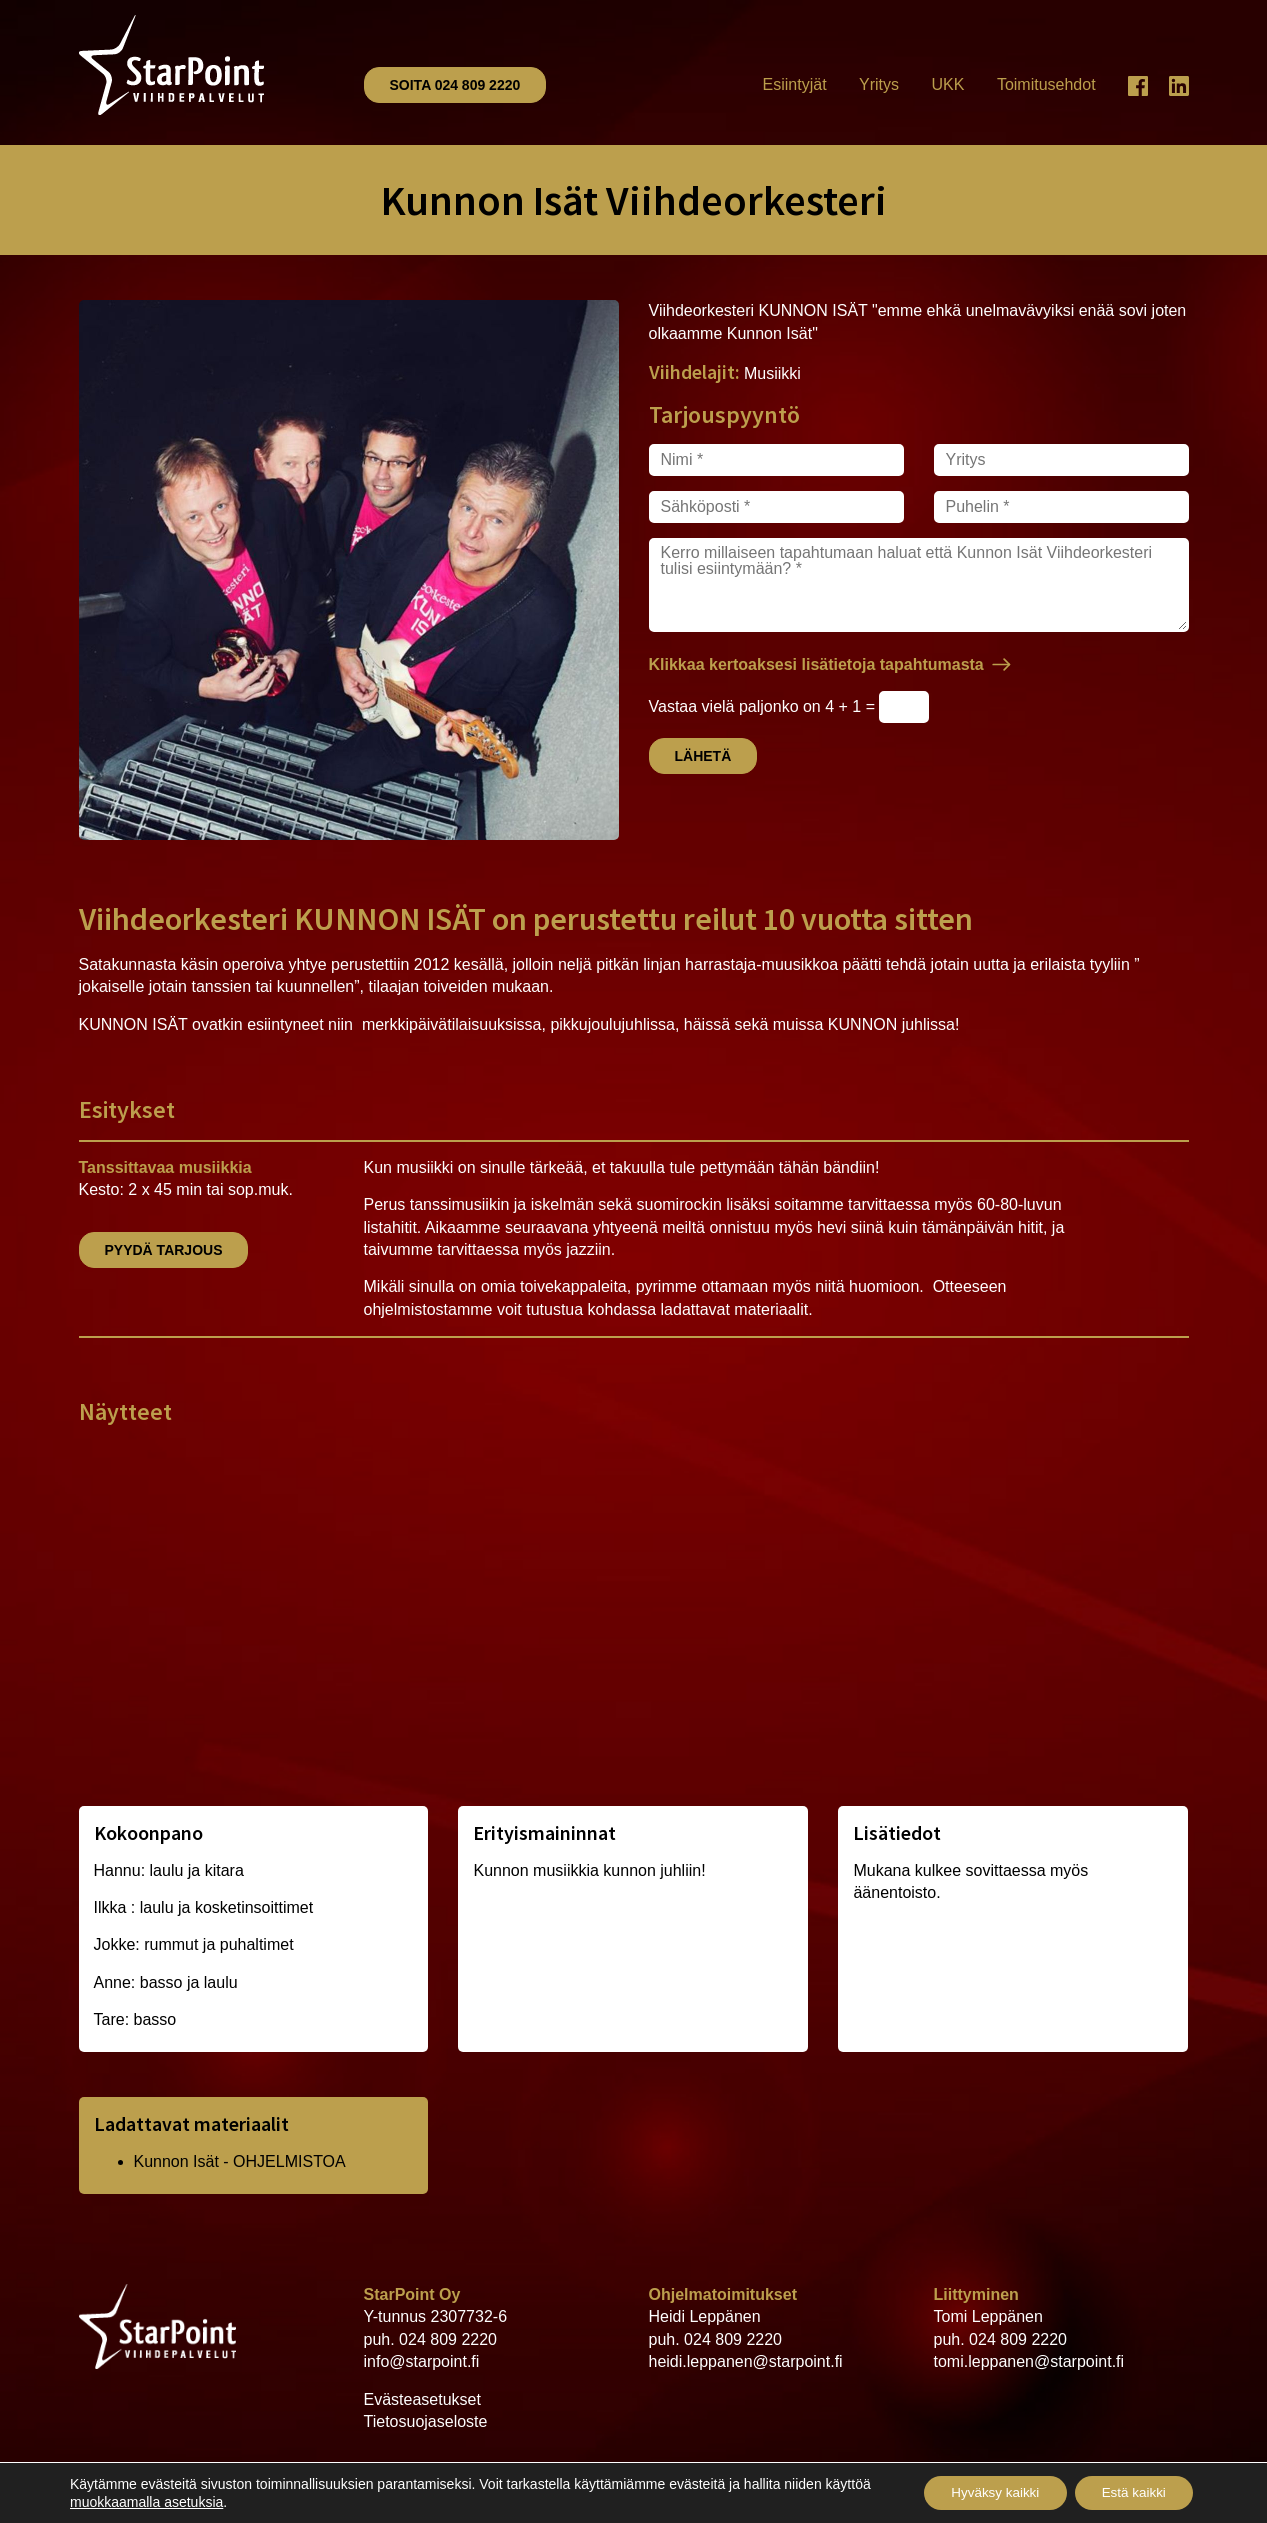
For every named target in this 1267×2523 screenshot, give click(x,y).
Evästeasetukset (422, 2399)
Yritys (879, 84)
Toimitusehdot (1046, 84)
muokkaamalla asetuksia (195, 2501)
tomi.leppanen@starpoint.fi (1029, 2361)
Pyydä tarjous (164, 1250)
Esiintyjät (795, 84)
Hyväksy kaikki (982, 2492)
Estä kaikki (1129, 2492)
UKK (948, 84)
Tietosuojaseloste (426, 2421)
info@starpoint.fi (422, 2361)
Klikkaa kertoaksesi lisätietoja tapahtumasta (816, 664)
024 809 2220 (448, 2339)
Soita (455, 85)
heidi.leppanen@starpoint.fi (746, 2361)
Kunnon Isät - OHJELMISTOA (240, 2161)
